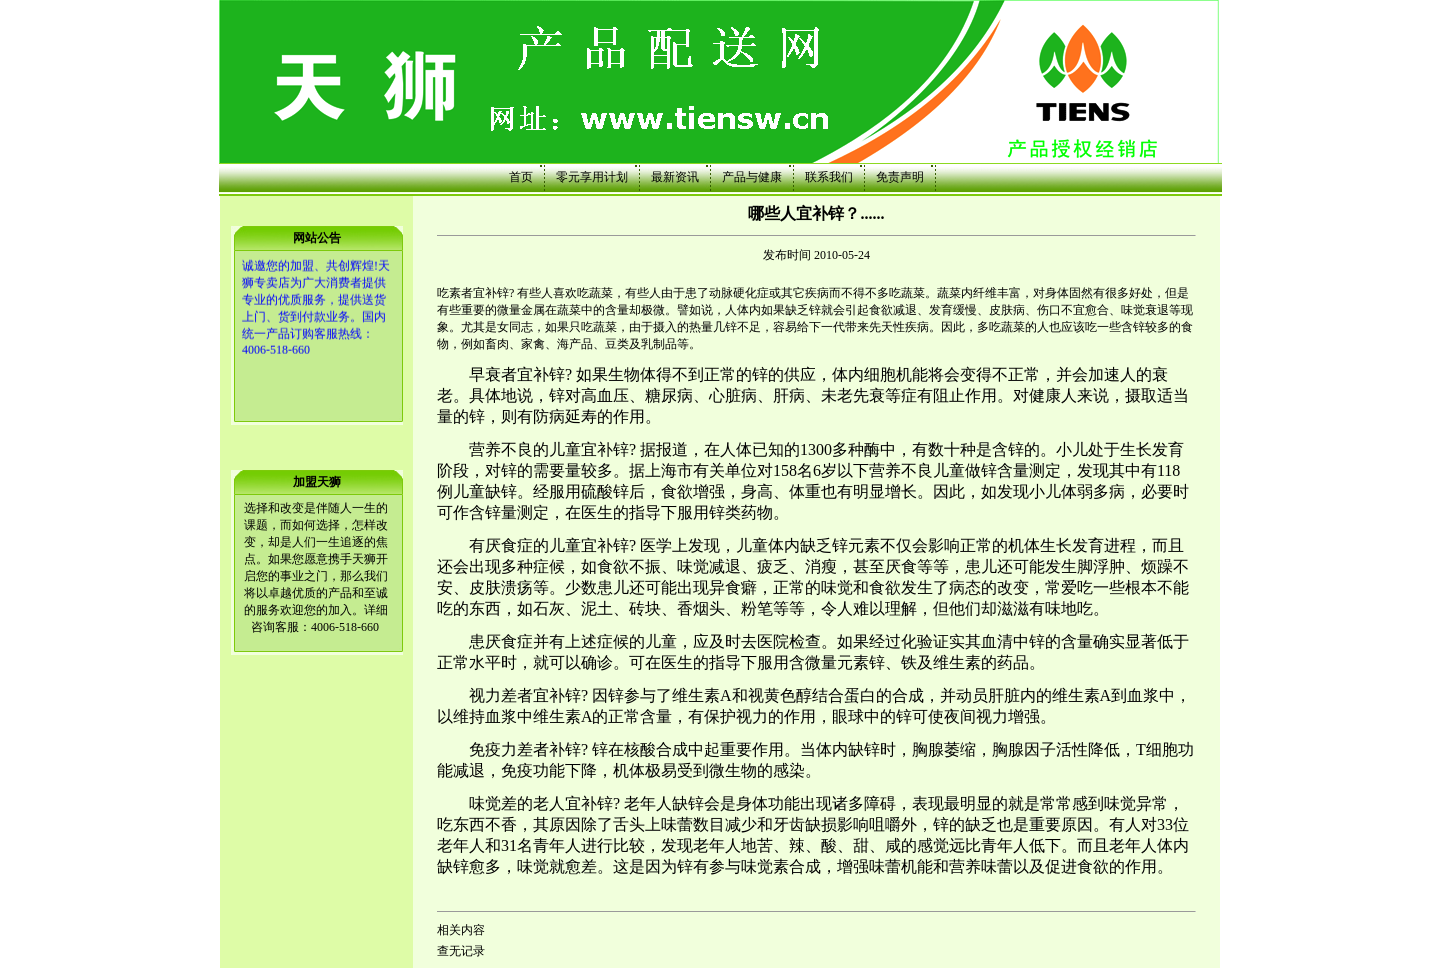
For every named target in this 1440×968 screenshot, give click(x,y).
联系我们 (829, 177)
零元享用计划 (592, 177)
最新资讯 (675, 177)
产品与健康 (752, 177)
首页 (521, 177)
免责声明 (900, 177)
